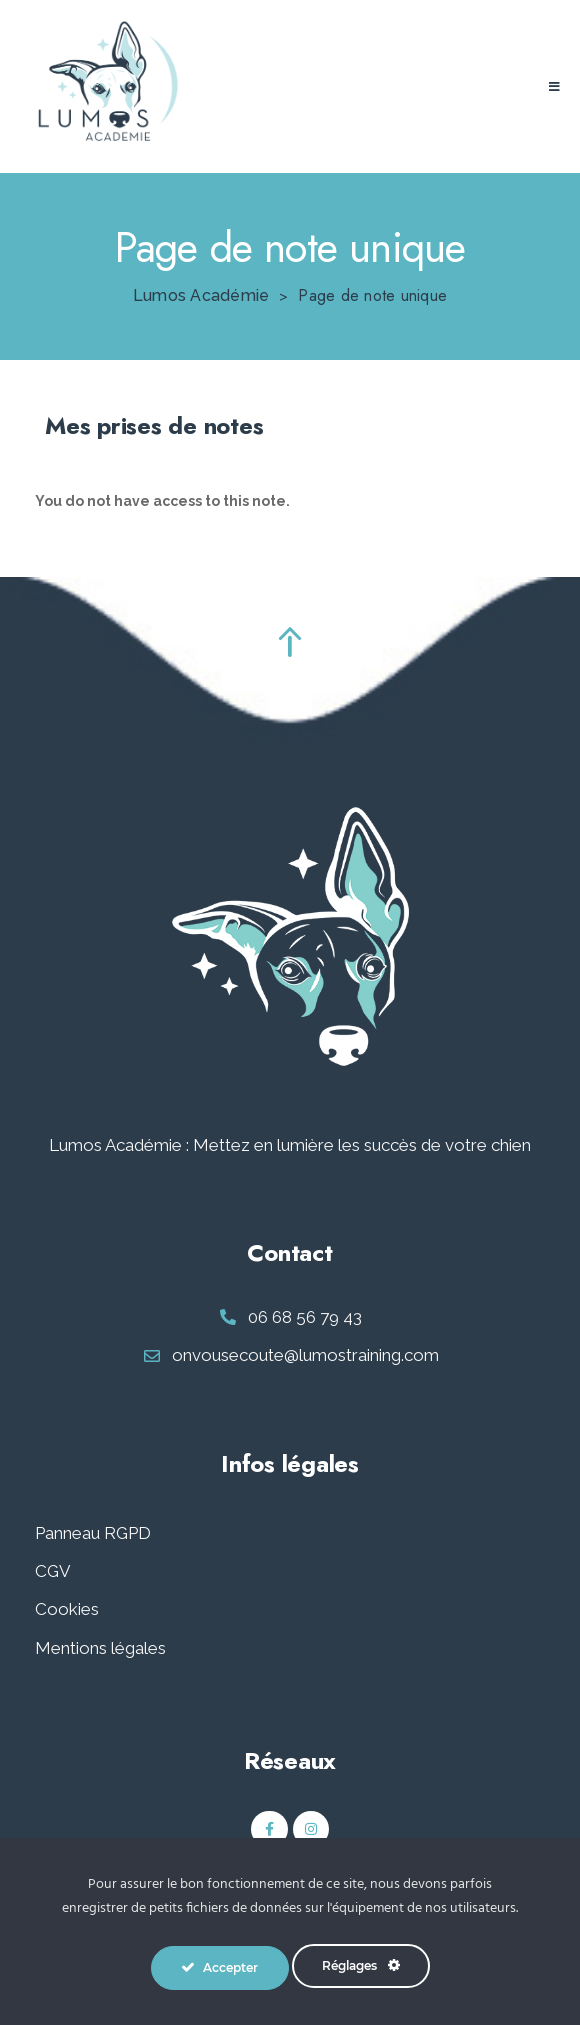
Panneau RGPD (93, 1533)
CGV (53, 1571)
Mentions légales (100, 1648)
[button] (554, 87)
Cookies (67, 1609)
